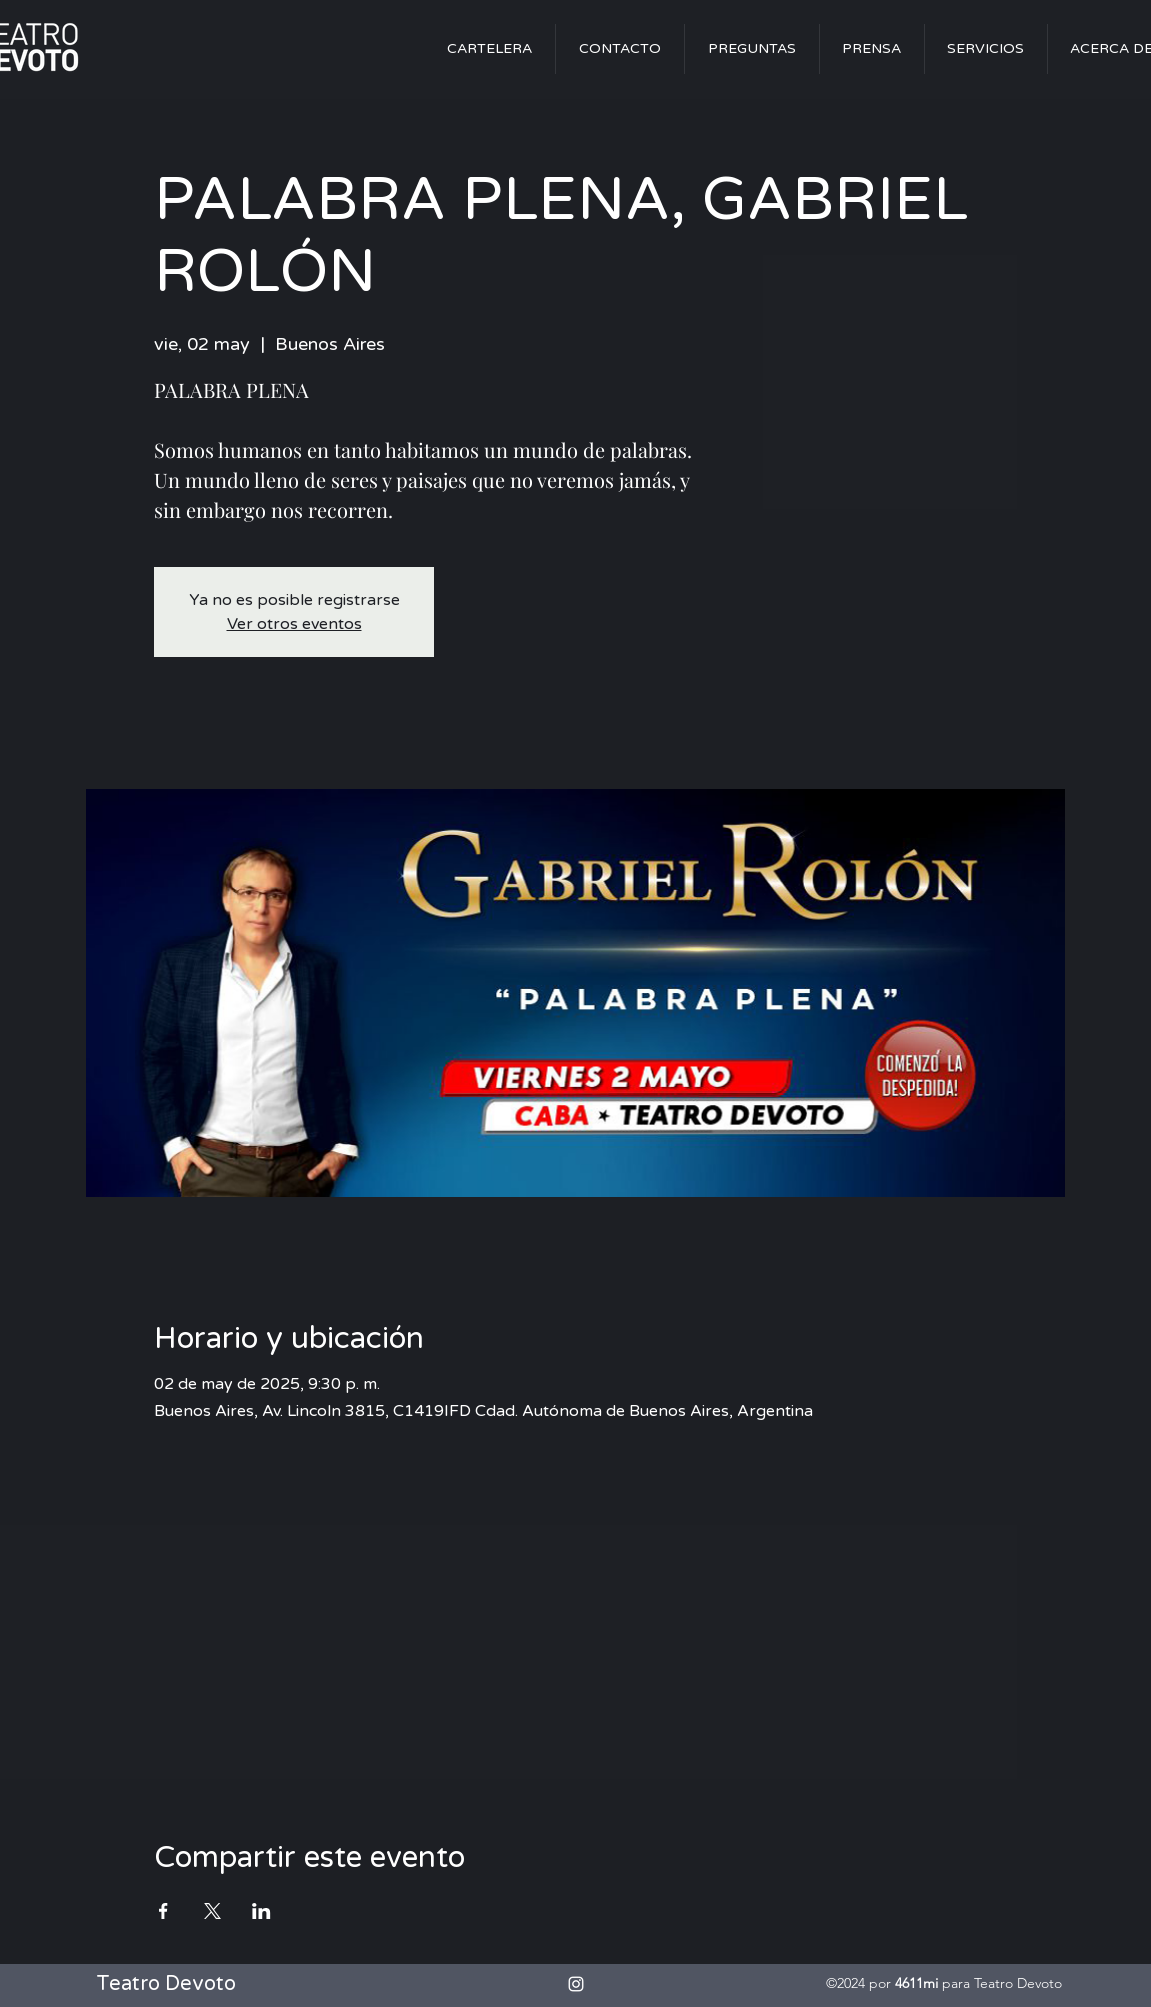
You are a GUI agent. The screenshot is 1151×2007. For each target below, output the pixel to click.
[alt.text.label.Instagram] (576, 1984)
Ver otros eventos (294, 624)
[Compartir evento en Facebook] (163, 1911)
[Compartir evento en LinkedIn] (261, 1911)
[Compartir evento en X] (212, 1911)
